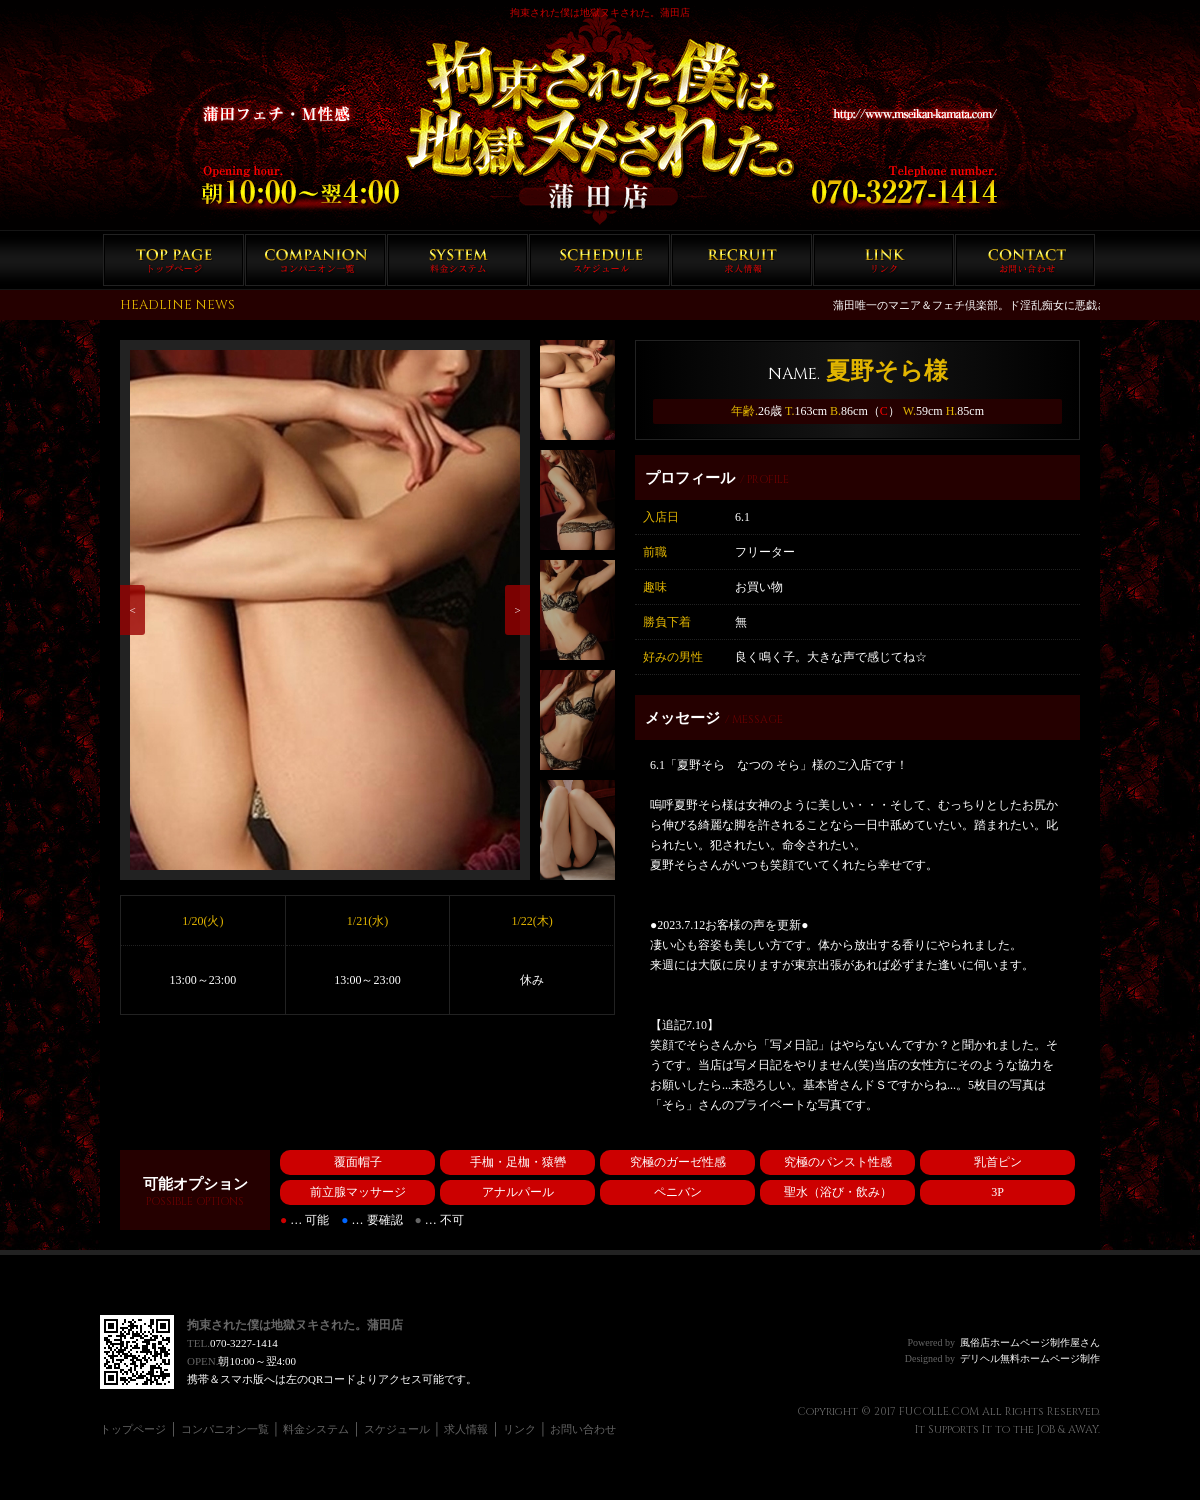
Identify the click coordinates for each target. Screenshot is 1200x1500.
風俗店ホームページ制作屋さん (1030, 1342)
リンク (883, 260)
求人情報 (741, 260)
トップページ (173, 260)
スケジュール (599, 260)
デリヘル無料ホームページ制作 (1030, 1358)
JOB (1046, 1429)
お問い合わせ (1025, 260)
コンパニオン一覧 (315, 260)
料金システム (457, 260)
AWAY (1083, 1429)
